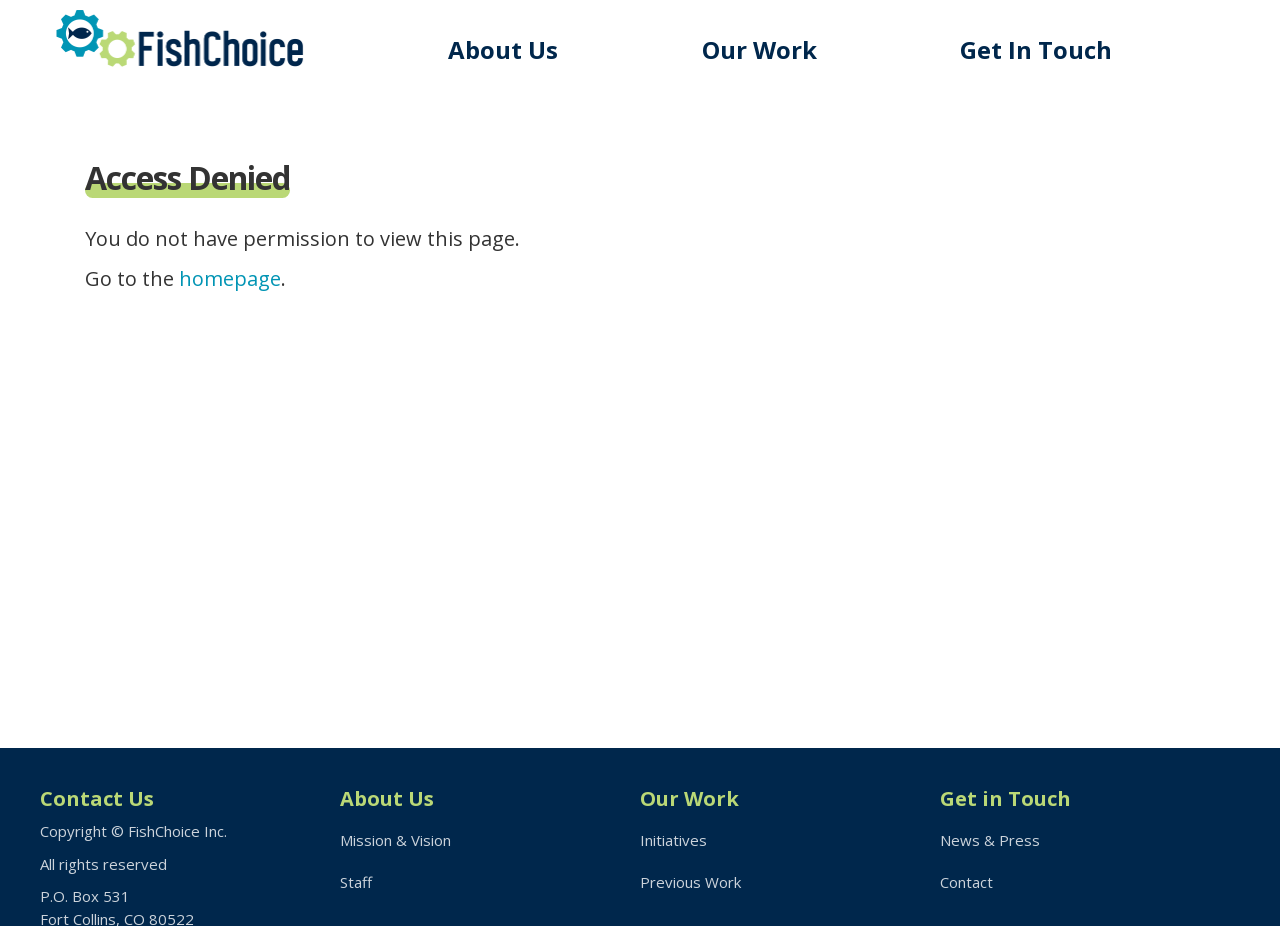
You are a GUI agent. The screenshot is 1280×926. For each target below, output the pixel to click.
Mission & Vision (395, 840)
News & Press (990, 840)
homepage (230, 278)
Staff (356, 882)
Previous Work (690, 882)
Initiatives (673, 840)
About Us (503, 49)
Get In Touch (1036, 49)
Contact (966, 882)
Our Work (759, 49)
